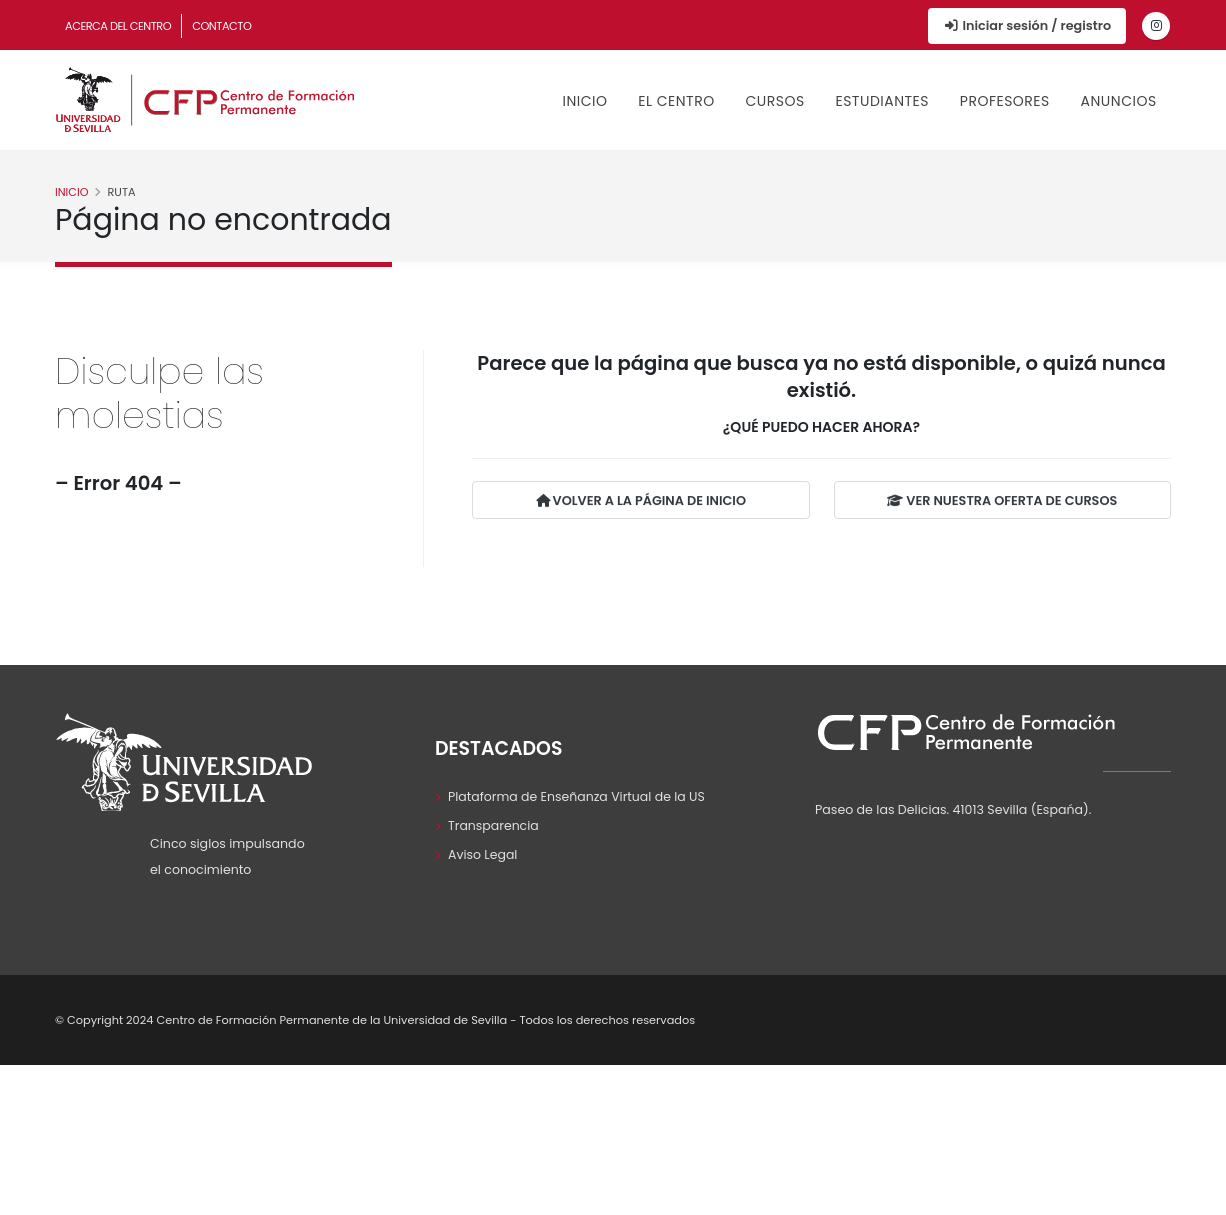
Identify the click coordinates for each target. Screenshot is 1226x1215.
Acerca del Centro (118, 26)
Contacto (221, 26)
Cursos (774, 101)
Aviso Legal (483, 854)
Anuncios (1119, 101)
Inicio (585, 101)
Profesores (1005, 101)
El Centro (676, 101)
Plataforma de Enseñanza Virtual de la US (577, 796)
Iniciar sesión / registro (1027, 25)
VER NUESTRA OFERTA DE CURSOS (1002, 501)
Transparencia (494, 825)
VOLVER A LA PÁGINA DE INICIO (641, 501)
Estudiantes (882, 101)
